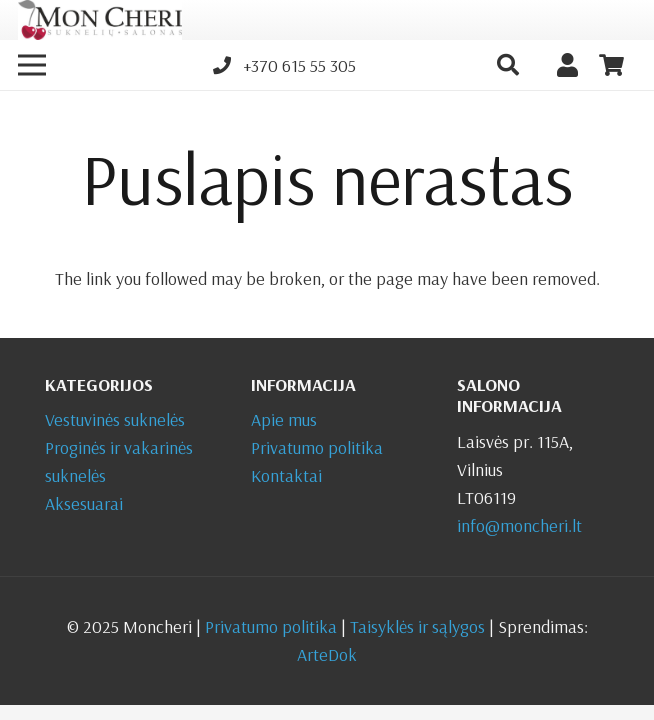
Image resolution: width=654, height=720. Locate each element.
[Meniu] (32, 65)
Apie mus (284, 419)
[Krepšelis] (612, 65)
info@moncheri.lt (519, 525)
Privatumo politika (317, 447)
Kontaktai (286, 475)
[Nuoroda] (100, 20)
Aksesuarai (84, 503)
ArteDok (327, 654)
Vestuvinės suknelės (115, 419)
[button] (507, 65)
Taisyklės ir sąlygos (417, 626)
